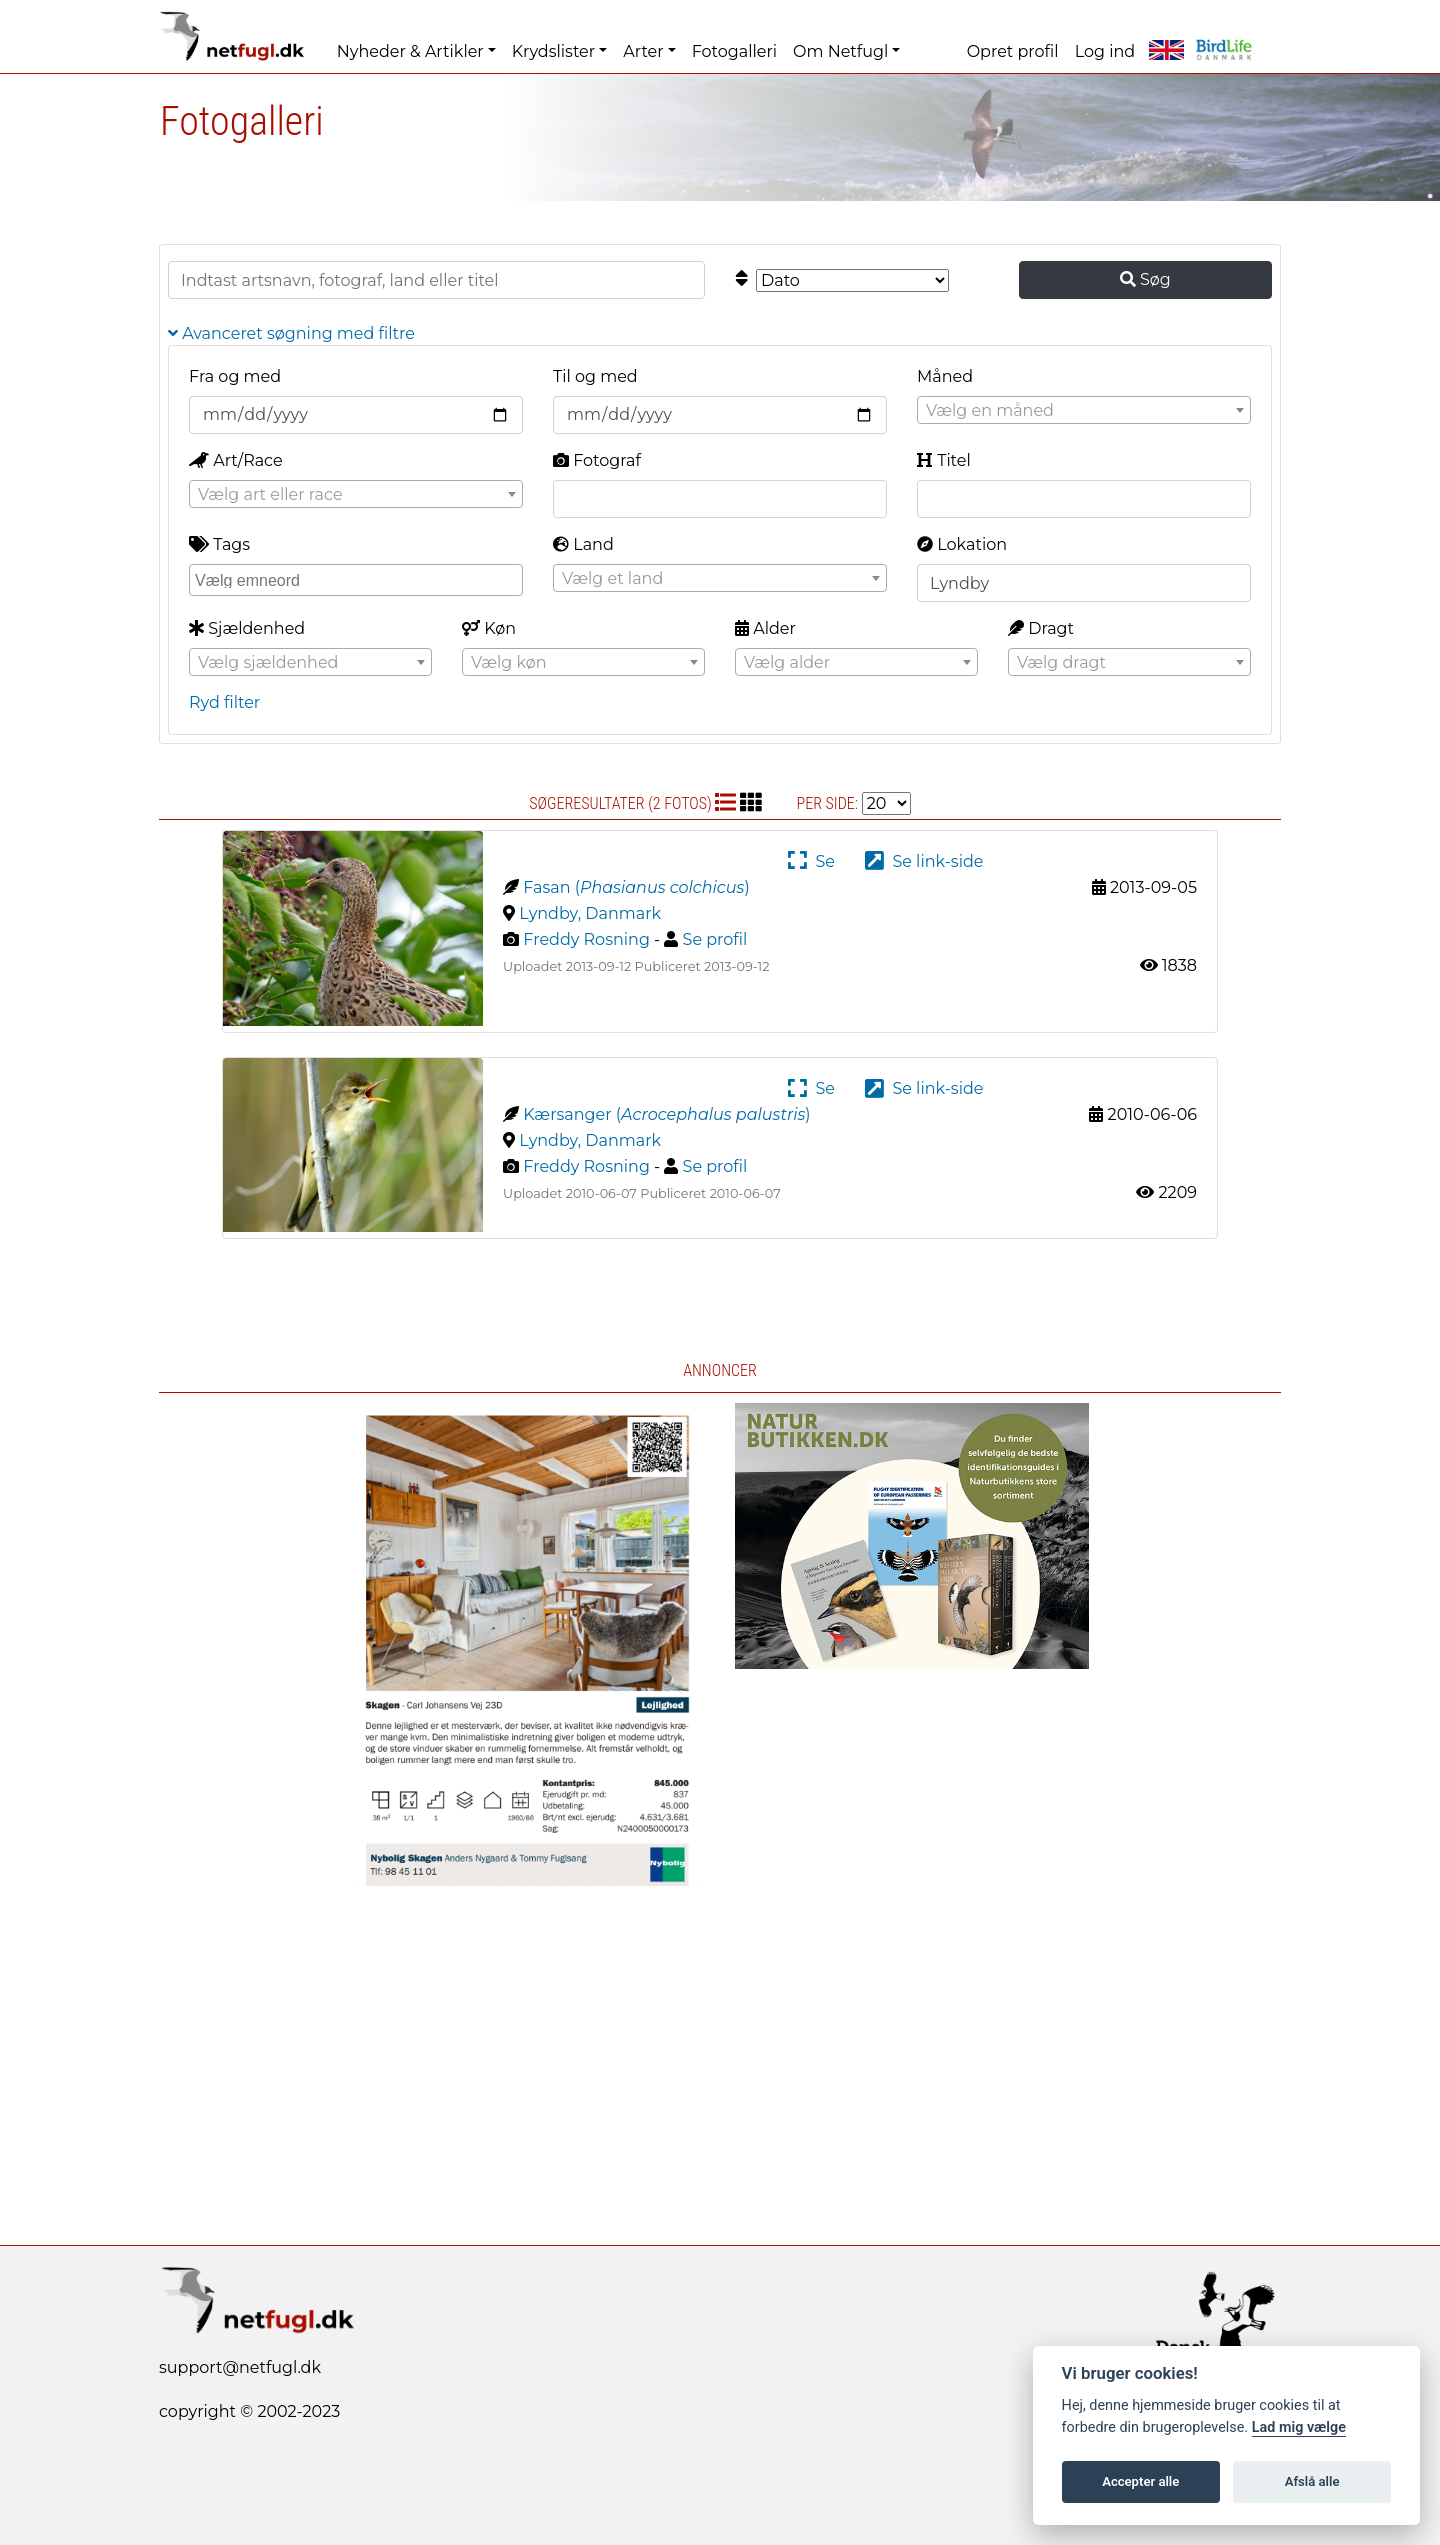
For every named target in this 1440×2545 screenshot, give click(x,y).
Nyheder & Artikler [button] (410, 51)
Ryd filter (224, 702)
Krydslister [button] (553, 51)
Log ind (1105, 51)
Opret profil (1013, 51)
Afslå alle (1312, 2481)
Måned (945, 376)
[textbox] (1084, 411)
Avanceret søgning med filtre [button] (291, 333)
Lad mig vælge (1299, 2427)
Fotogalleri (734, 51)
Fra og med (235, 376)
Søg (1145, 279)
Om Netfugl (840, 51)
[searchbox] (358, 579)
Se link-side (924, 861)
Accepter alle (1140, 2481)
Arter (643, 51)
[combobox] (1084, 410)
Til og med (595, 376)
